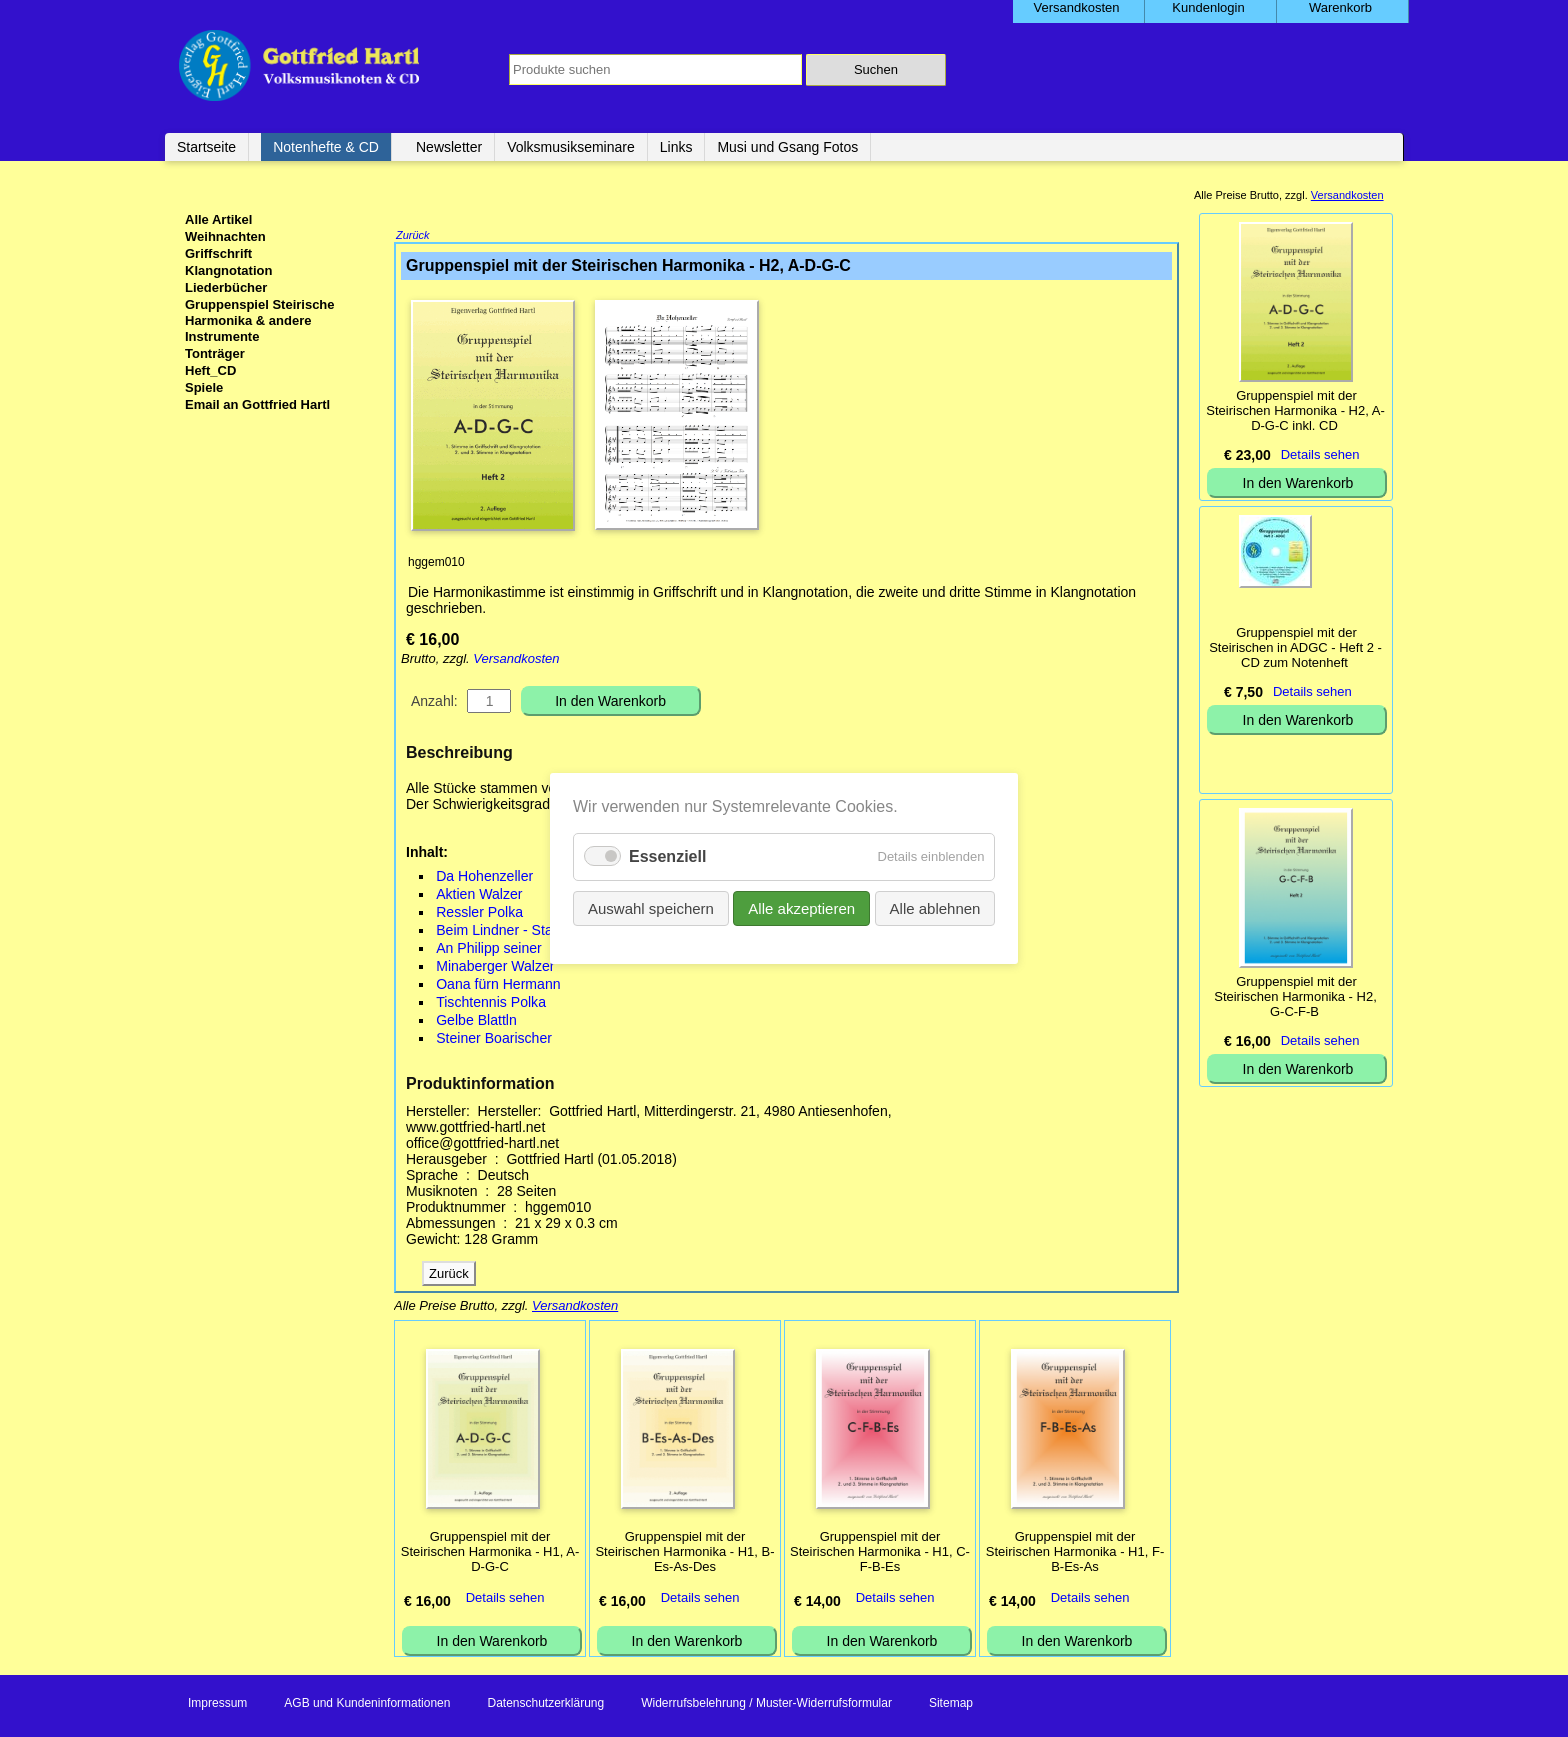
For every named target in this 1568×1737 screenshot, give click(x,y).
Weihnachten (225, 236)
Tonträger (215, 353)
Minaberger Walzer (495, 968)
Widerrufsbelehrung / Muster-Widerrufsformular (766, 1705)
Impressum (217, 1705)
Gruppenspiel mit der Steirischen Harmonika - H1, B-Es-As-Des (684, 1553)
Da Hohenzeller (484, 878)
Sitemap (951, 1705)
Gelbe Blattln (476, 1022)
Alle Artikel (218, 219)
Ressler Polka (479, 914)
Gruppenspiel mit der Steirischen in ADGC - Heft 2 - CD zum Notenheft (1295, 647)
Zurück (413, 237)
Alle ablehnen (934, 908)
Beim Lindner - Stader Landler (530, 932)
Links (676, 147)
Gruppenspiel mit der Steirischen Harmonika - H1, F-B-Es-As (1075, 1553)
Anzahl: (434, 703)
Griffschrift (218, 253)
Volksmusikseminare (571, 147)
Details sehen (505, 1599)
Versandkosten (516, 660)
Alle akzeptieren (801, 908)
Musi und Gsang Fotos (787, 147)
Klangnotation (228, 270)
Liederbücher (226, 287)
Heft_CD (210, 370)
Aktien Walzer (479, 896)
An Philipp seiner (489, 950)
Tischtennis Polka (491, 1004)
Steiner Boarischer (494, 1040)
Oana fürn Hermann (498, 986)
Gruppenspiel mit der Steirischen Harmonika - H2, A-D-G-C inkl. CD (1295, 410)
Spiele (204, 387)
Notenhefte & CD (326, 147)
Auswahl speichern (651, 908)
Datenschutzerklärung (545, 1705)
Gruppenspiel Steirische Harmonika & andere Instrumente (260, 320)
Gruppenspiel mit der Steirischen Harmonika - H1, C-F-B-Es (880, 1553)
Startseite (206, 147)
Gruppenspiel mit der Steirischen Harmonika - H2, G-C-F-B (1295, 996)
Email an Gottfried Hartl (257, 404)
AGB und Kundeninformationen (367, 1705)
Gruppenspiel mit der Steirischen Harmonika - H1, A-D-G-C (490, 1553)
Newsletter (449, 147)
